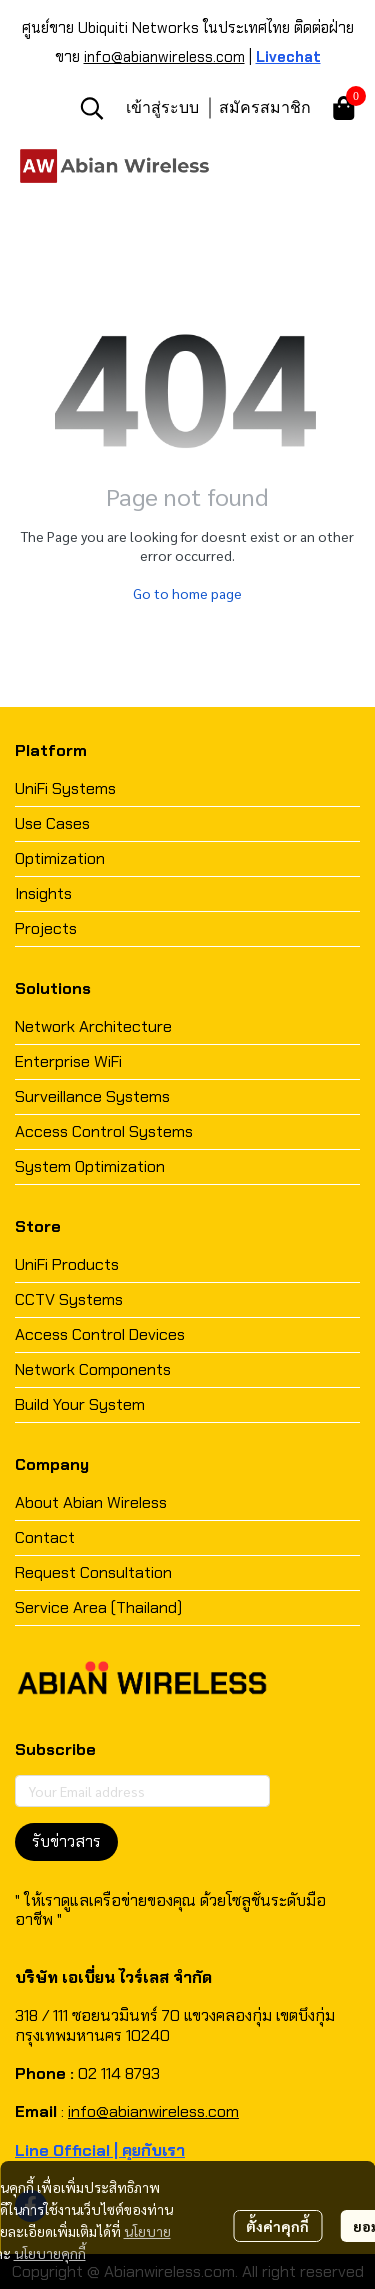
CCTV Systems (69, 1299)
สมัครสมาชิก (265, 107)
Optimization (60, 858)
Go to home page (187, 593)
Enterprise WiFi (68, 1061)
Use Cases (52, 823)
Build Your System (80, 1404)
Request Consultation (93, 1572)
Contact (45, 1537)
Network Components (93, 1369)
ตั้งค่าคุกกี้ (277, 2226)
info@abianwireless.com (164, 57)
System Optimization (90, 1166)
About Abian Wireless (91, 1502)
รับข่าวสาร (66, 1841)
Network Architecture (93, 1026)
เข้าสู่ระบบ (162, 107)
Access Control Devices (100, 1334)
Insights (43, 893)
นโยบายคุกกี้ (50, 2253)
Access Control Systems (104, 1131)
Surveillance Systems (92, 1096)
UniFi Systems (65, 788)
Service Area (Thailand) (98, 1607)
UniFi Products (67, 1264)
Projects (46, 928)
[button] (92, 108)
